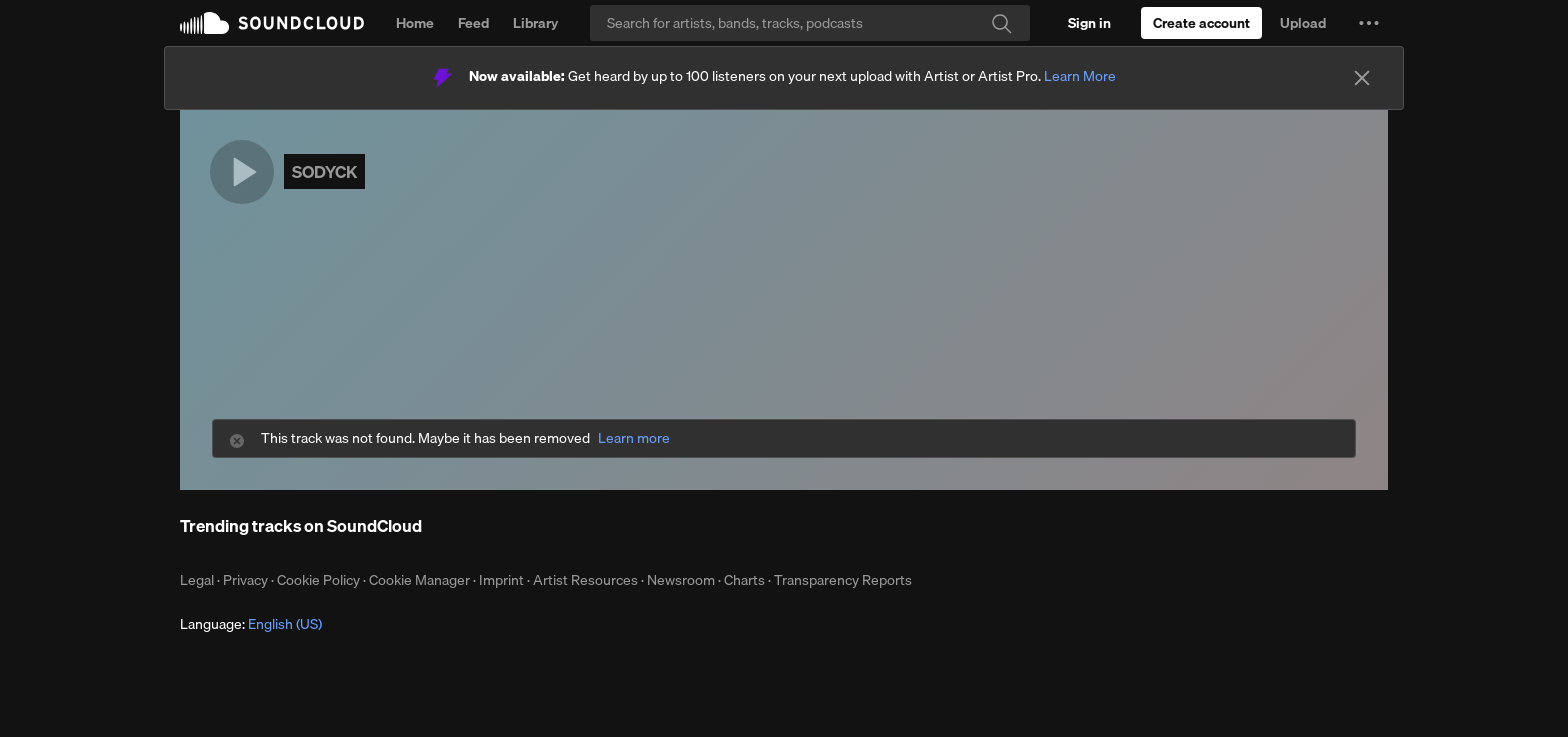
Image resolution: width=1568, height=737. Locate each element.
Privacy (245, 580)
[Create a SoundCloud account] (1201, 23)
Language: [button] (251, 624)
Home (415, 23)
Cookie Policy (318, 580)
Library (535, 23)
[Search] (810, 23)
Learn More (1080, 76)
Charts (744, 580)
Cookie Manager (419, 580)
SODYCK (324, 171)
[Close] (1362, 78)
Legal (197, 580)
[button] (1369, 23)
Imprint (501, 580)
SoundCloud (272, 23)
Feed (473, 23)
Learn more (634, 438)
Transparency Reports (843, 580)
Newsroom (681, 580)
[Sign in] (1089, 23)
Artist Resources (585, 580)
